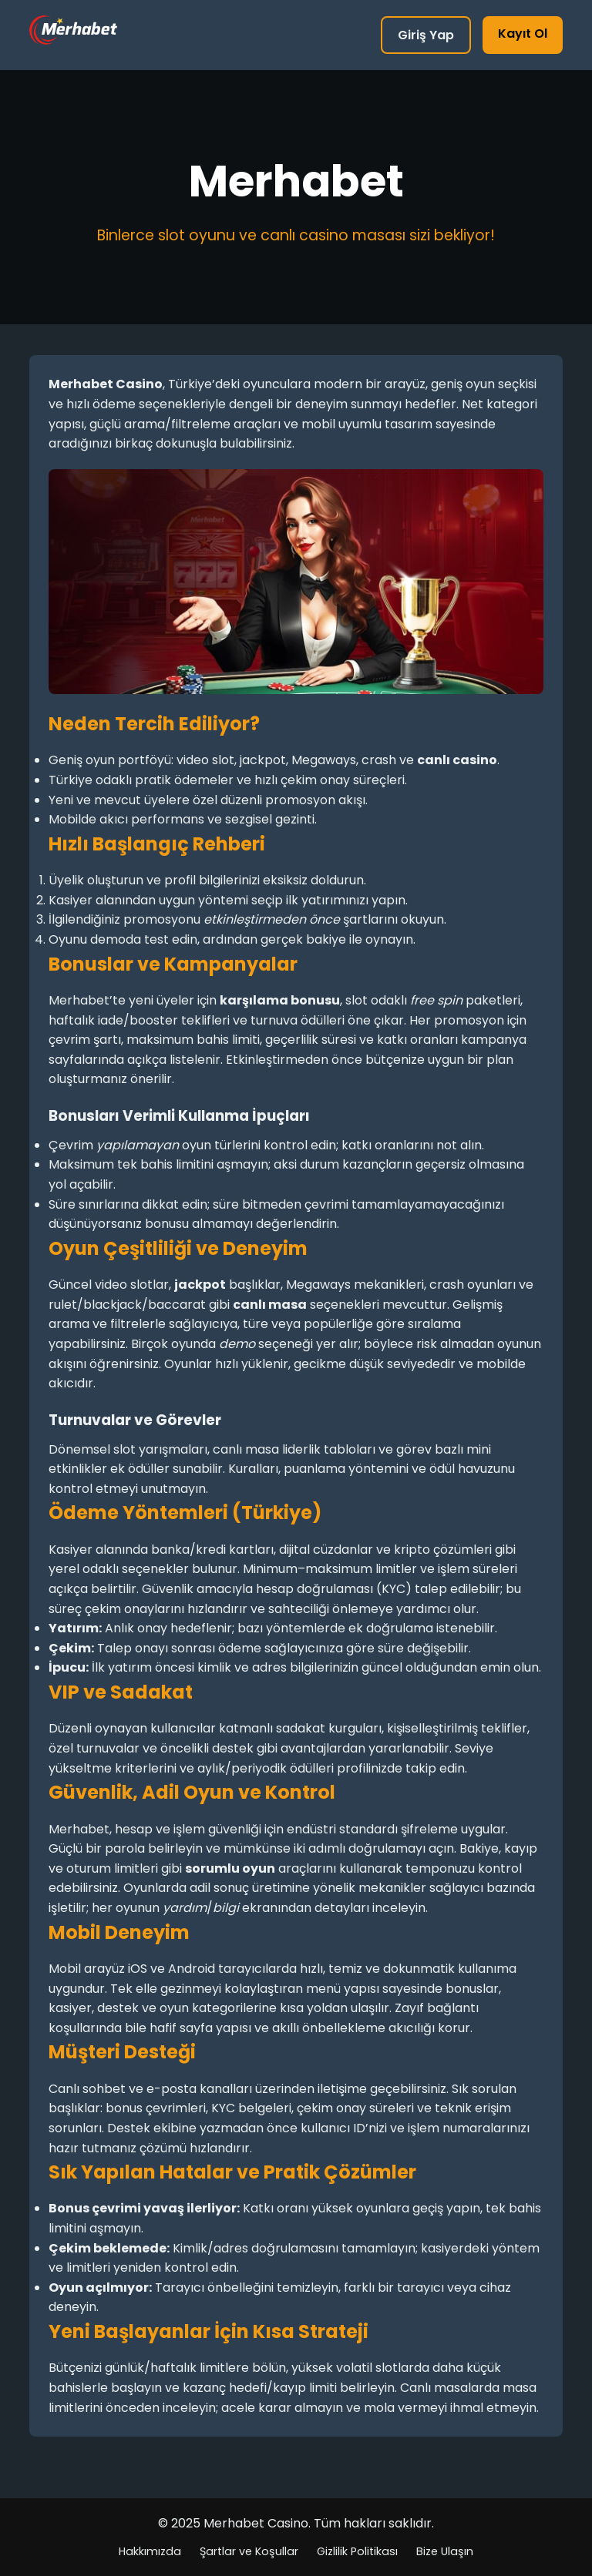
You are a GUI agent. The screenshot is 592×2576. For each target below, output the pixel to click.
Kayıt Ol (522, 33)
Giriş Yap (426, 35)
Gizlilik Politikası (357, 2551)
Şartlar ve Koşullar (249, 2551)
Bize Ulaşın (444, 2551)
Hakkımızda (150, 2551)
